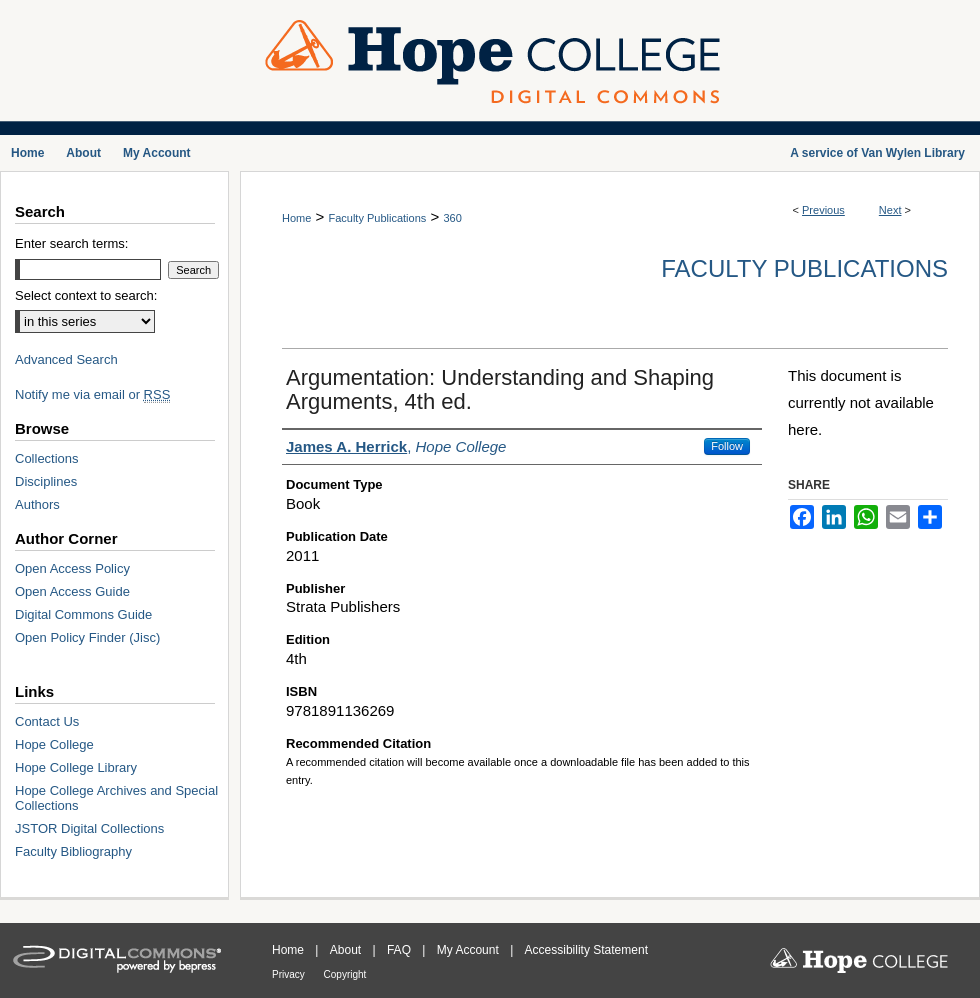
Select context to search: (86, 295)
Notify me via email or (92, 394)
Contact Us (47, 721)
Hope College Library (76, 767)
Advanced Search (66, 359)
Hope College (54, 744)
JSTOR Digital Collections (89, 828)
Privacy (290, 974)
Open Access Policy (72, 568)
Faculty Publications (377, 218)
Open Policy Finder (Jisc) (87, 637)
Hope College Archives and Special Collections (116, 798)
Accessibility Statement (586, 950)
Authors (37, 504)
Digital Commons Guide (83, 614)
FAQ (400, 950)
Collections (47, 458)
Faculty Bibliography (73, 851)
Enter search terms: (71, 243)
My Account (469, 950)
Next (890, 210)
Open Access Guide (72, 591)
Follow (727, 446)
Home (296, 218)
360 (452, 218)
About (347, 950)
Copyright (345, 974)
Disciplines (46, 481)
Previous (823, 210)
